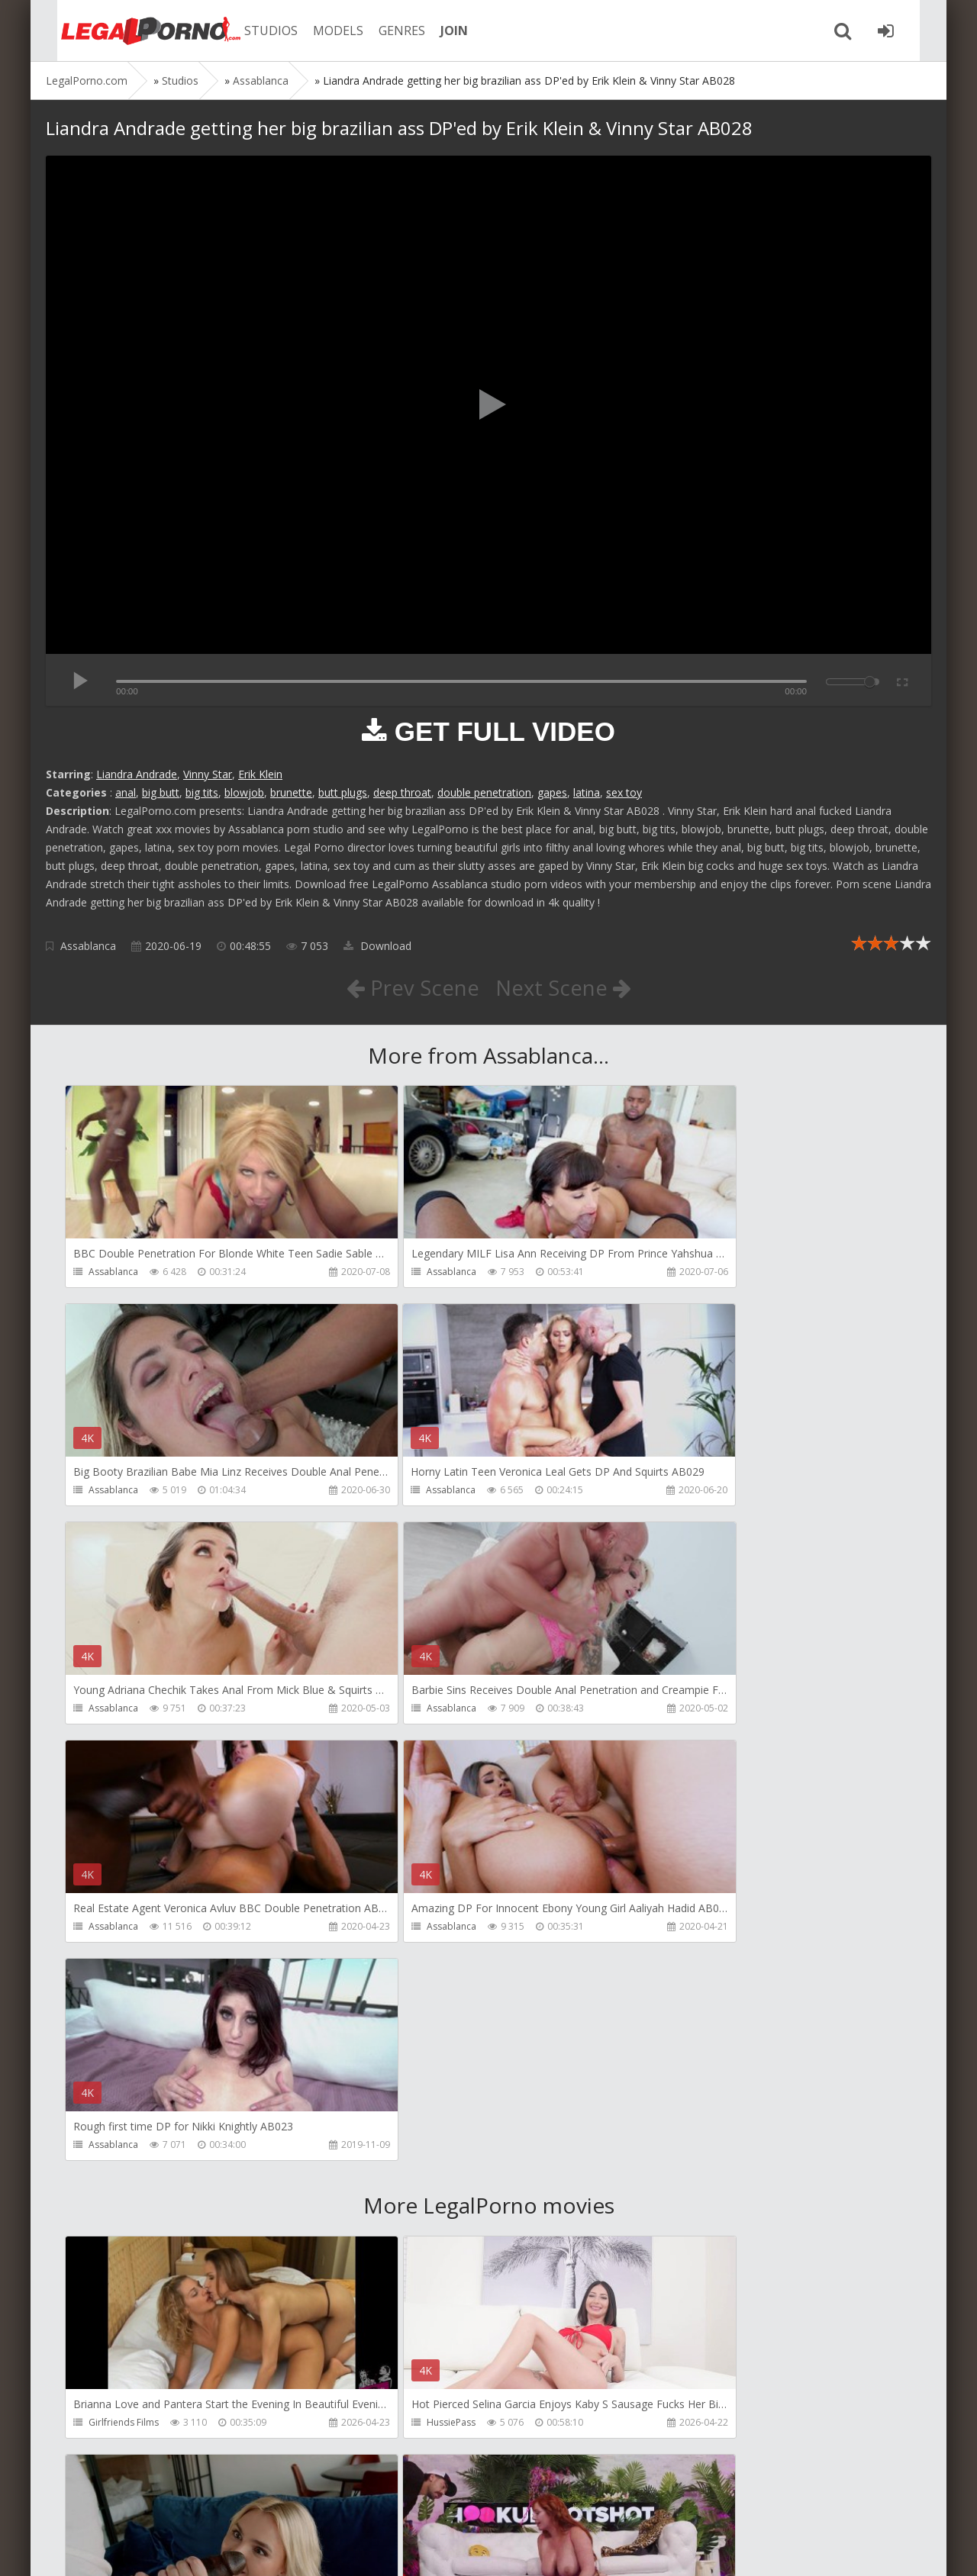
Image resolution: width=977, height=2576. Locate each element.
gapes (552, 792)
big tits (201, 792)
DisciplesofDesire (694, 1988)
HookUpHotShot (124, 2207)
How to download (263, 2504)
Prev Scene (412, 987)
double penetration (484, 792)
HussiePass (396, 1988)
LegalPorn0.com (158, 2548)
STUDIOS (255, 30)
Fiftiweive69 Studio (696, 2207)
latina (586, 792)
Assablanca (88, 946)
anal (125, 792)
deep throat (402, 792)
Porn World (113, 2426)
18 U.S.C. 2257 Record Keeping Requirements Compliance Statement (532, 2548)
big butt (160, 792)
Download (377, 946)
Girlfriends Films (124, 1988)
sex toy (624, 792)
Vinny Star (207, 774)
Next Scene (564, 987)
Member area (153, 2504)
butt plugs (342, 792)
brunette (291, 792)
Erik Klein (260, 774)
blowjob (244, 792)
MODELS (323, 30)
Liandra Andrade (136, 774)
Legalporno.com (129, 30)
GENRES (386, 30)
